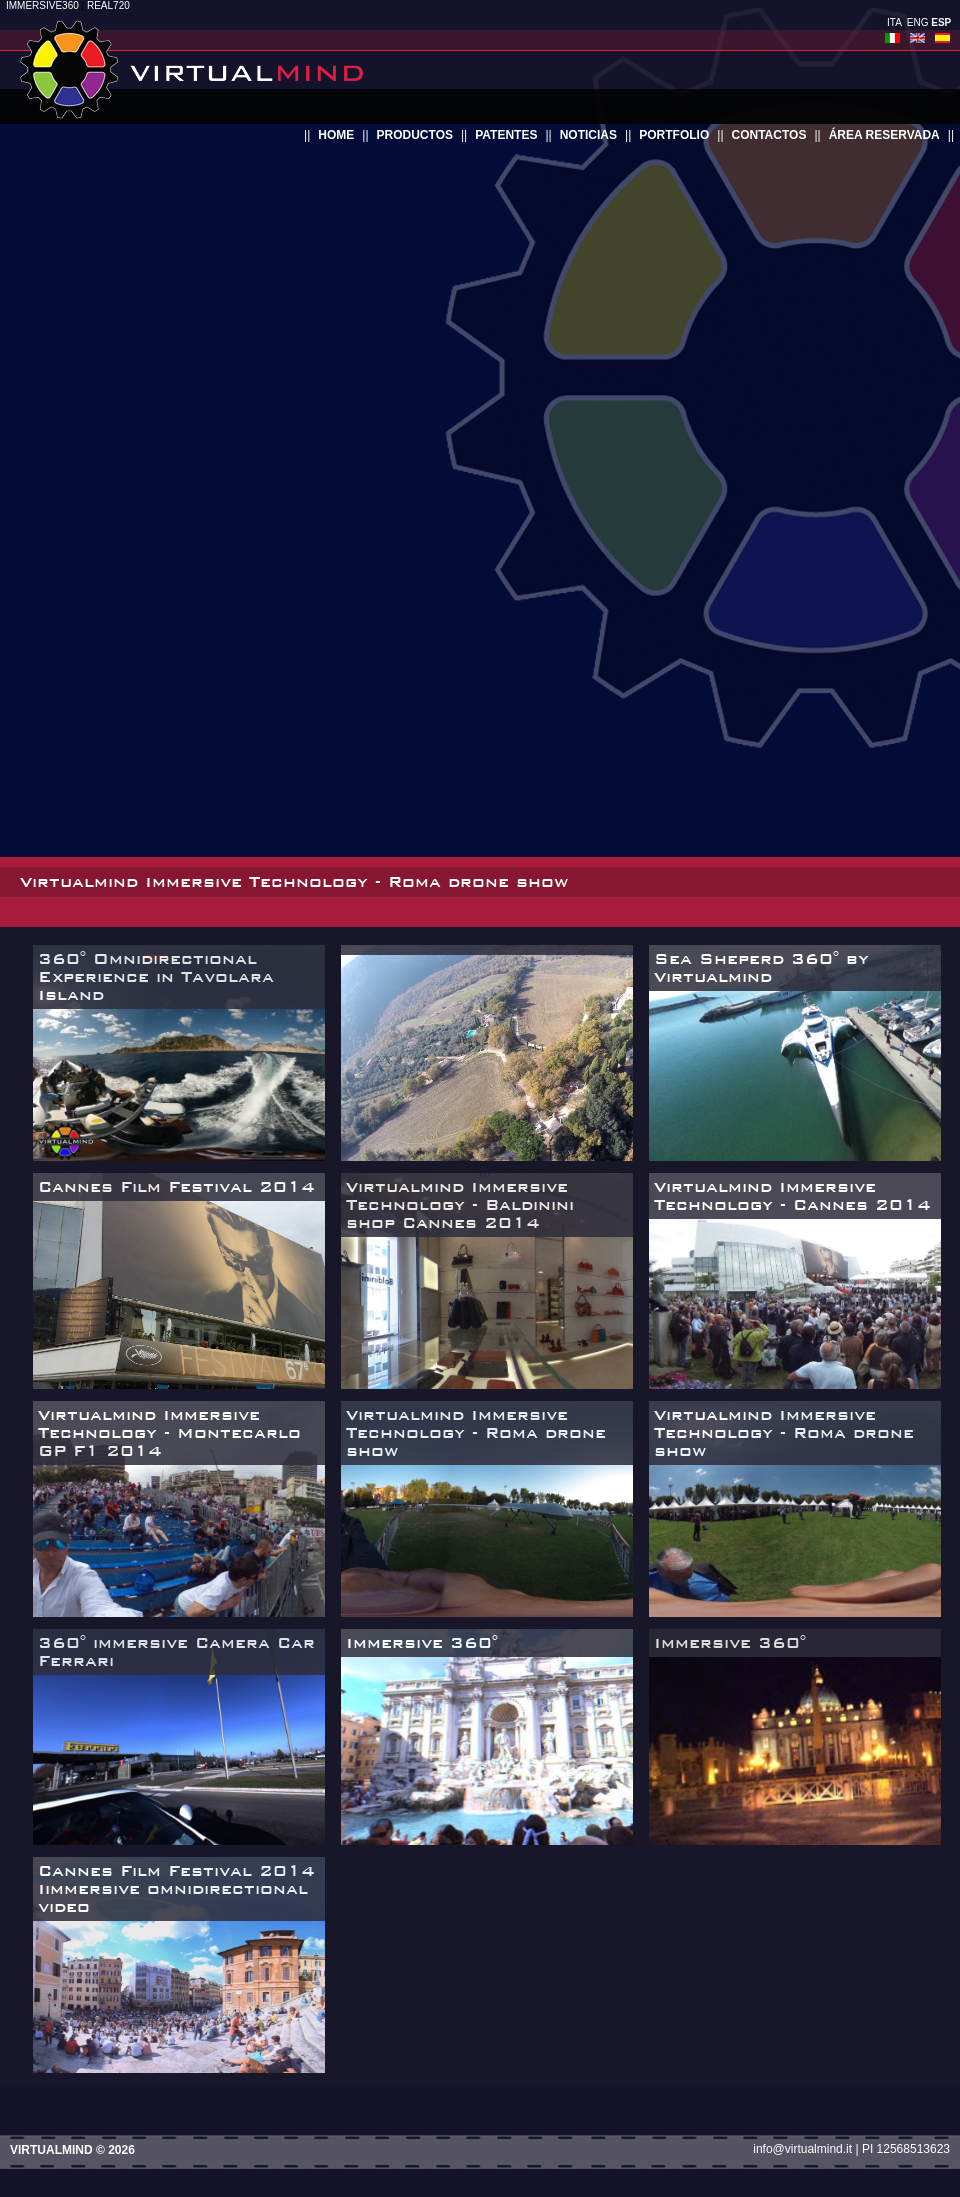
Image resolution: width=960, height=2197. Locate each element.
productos (415, 135)
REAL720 (108, 5)
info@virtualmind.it (802, 2149)
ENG (918, 22)
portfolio (674, 135)
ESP (941, 22)
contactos (769, 135)
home (336, 135)
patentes (506, 135)
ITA (894, 22)
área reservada (884, 135)
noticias (588, 135)
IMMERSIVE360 (42, 5)
